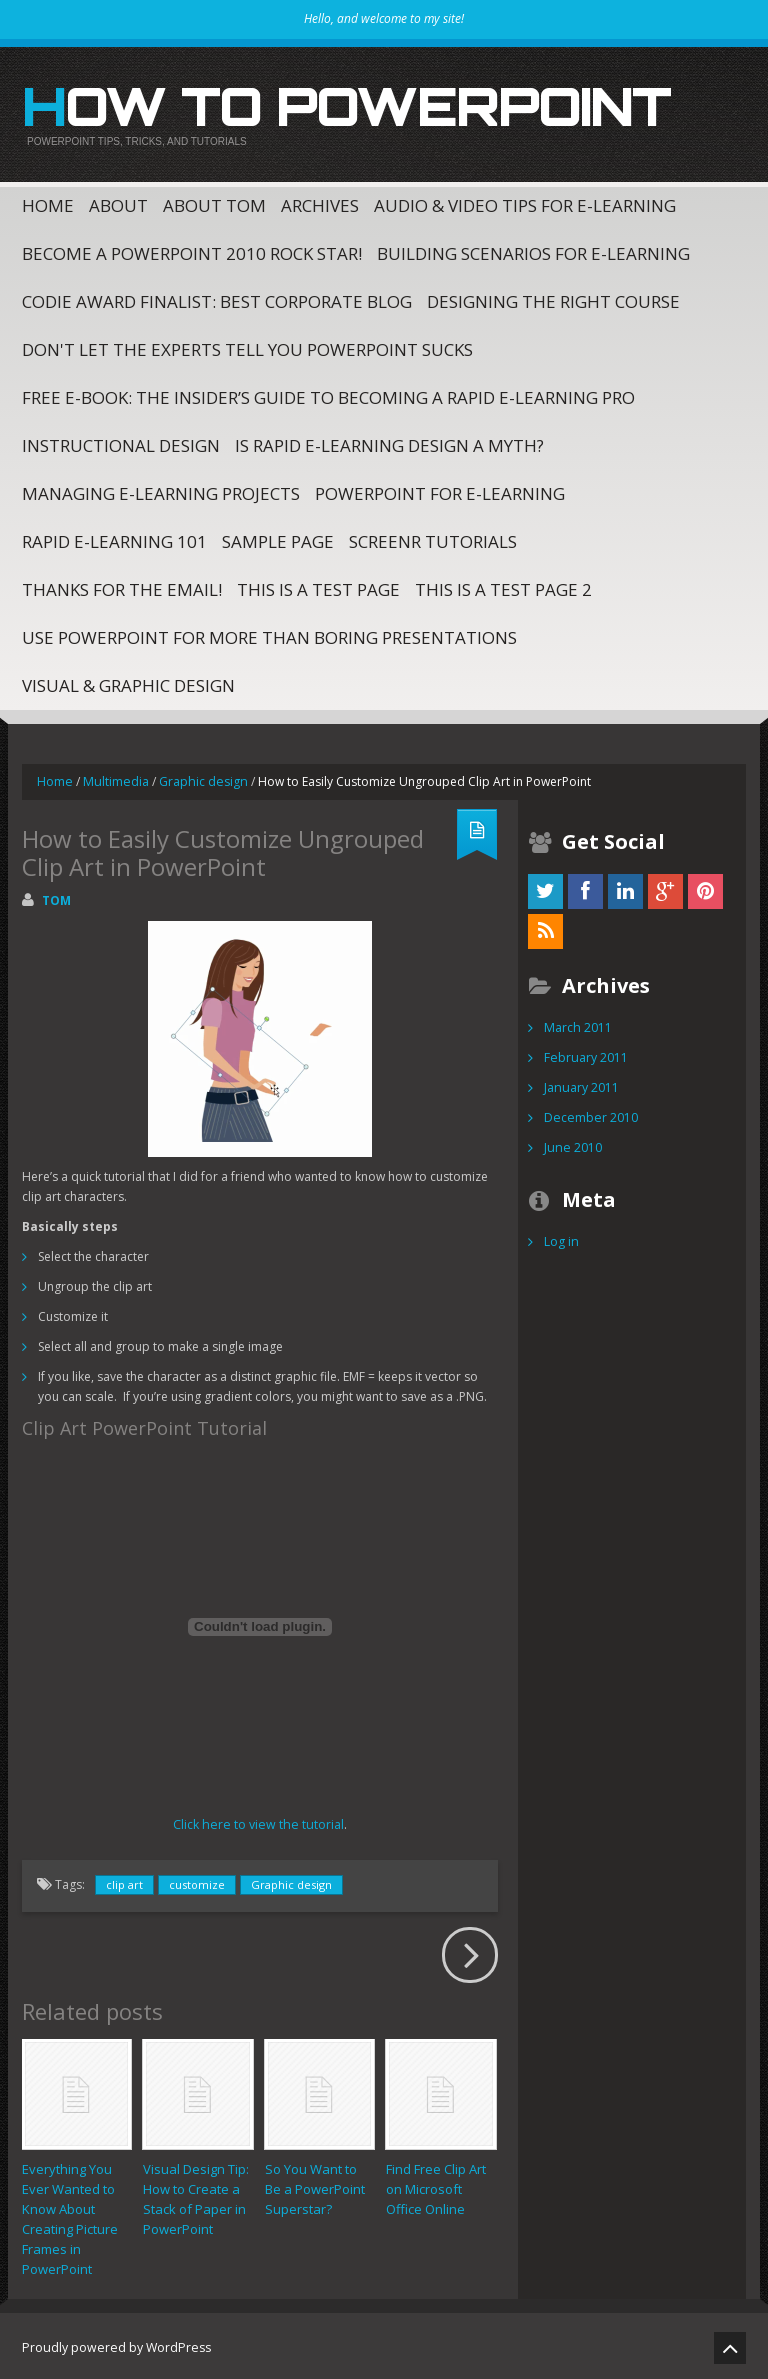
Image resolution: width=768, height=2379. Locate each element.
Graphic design (198, 778)
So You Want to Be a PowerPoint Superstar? (315, 2185)
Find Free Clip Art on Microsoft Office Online (436, 2185)
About (118, 202)
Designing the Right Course (553, 298)
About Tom (214, 202)
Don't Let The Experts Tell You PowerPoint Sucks (247, 346)
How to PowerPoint (328, 104)
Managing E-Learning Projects (161, 490)
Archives (320, 202)
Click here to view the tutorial (258, 1821)
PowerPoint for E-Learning (440, 490)
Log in (561, 1238)
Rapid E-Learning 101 (114, 538)
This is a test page (318, 586)
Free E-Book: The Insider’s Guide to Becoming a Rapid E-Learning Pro (328, 394)
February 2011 (585, 1054)
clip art (124, 1881)
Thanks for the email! (122, 586)
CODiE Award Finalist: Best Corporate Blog (217, 298)
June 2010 (571, 1144)
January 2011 (580, 1084)
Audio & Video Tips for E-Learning (525, 202)
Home (48, 202)
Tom (56, 897)
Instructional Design (121, 442)
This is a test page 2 (503, 586)
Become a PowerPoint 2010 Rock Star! (192, 250)
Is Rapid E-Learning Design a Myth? (389, 442)
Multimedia (113, 778)
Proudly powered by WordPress (113, 2343)
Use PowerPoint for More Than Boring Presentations (269, 634)
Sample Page (278, 538)
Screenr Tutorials (433, 538)
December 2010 (589, 1114)
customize (197, 1881)
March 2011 (577, 1024)
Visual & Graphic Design (128, 682)
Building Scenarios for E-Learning (533, 250)
